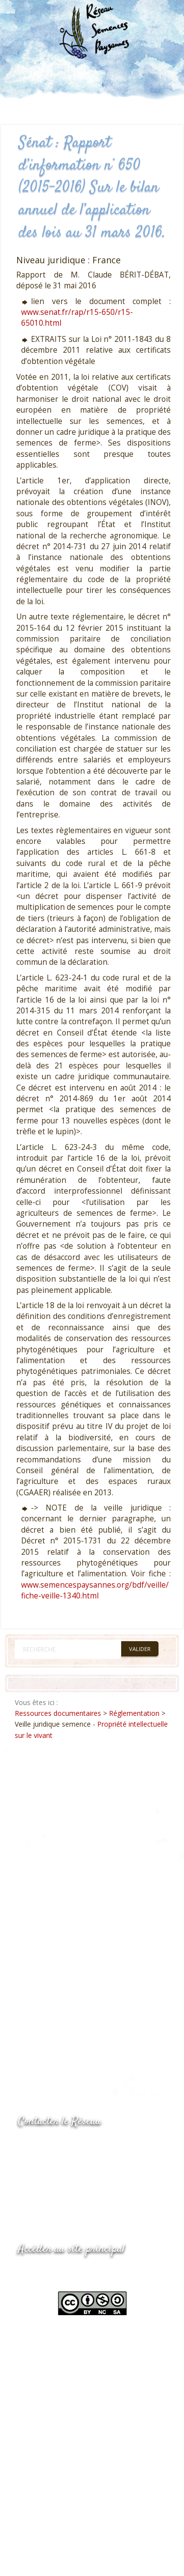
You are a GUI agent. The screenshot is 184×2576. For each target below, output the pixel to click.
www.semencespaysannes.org (72, 2273)
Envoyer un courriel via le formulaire (92, 2185)
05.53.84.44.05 (53, 2146)
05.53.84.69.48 (53, 2166)
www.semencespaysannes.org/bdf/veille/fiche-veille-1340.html (95, 1590)
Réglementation (134, 1713)
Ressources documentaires (58, 1713)
